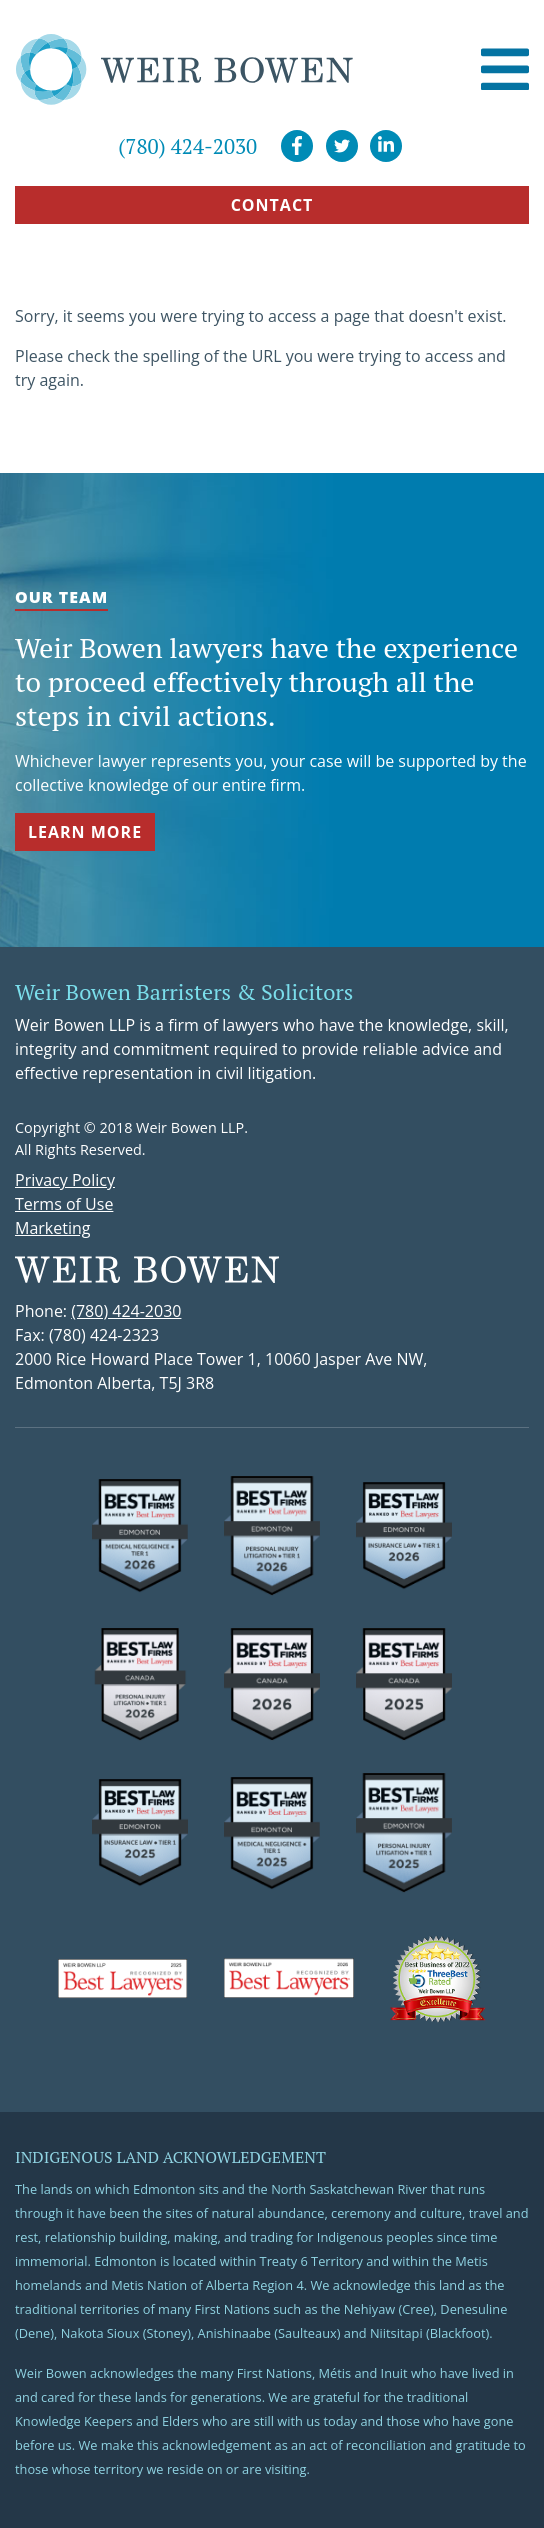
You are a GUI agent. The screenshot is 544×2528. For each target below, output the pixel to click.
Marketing (52, 1228)
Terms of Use (64, 1204)
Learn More (85, 832)
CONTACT (272, 205)
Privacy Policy (65, 1180)
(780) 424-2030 (187, 146)
